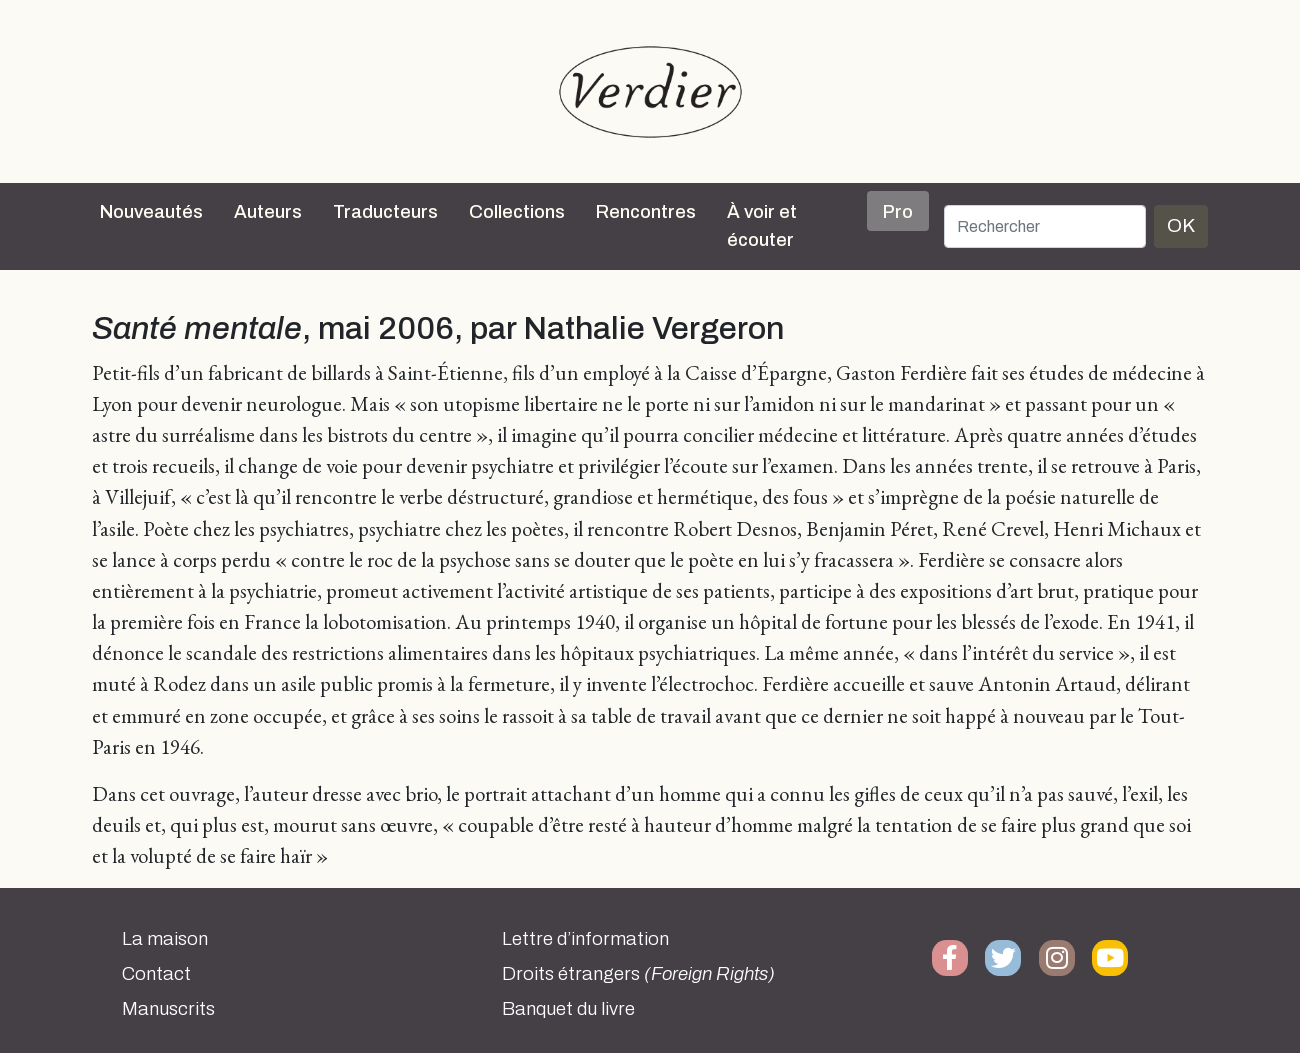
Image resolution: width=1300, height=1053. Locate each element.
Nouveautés (151, 212)
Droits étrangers (638, 974)
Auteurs (268, 212)
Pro (898, 212)
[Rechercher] (1045, 226)
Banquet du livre (568, 1009)
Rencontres (646, 212)
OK (1181, 225)
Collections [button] (517, 212)
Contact (156, 974)
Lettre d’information (585, 939)
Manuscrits (168, 1009)
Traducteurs (385, 212)
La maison (165, 939)
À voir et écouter (762, 226)
